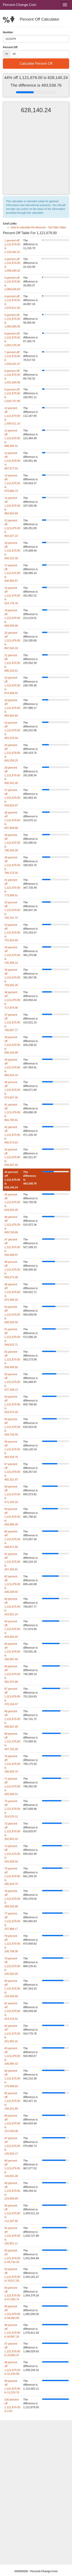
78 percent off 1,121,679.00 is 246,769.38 (12, 1943)
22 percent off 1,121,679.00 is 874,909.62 (12, 685)
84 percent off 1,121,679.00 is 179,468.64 (12, 2078)
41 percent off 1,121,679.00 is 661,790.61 (12, 1112)
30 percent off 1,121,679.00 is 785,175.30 (12, 865)
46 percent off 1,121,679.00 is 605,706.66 (12, 1224)
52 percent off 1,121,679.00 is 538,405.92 (12, 1359)
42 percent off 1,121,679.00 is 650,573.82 (12, 1135)
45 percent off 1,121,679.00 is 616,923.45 (12, 1202)
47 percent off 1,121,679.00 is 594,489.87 (12, 1247)
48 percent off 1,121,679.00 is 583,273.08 (12, 1269)
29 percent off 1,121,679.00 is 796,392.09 (12, 842)
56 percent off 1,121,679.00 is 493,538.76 (12, 1449)
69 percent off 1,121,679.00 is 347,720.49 (12, 1741)
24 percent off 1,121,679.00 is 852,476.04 (12, 730)
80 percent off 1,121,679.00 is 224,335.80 (12, 1988)
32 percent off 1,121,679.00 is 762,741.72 (12, 910)
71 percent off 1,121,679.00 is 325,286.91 (12, 1786)
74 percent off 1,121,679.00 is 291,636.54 (12, 1854)
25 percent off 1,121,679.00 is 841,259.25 (12, 753)
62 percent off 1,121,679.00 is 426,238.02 (12, 1584)
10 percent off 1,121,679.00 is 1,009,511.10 (12, 416)
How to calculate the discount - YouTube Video (38, 227)
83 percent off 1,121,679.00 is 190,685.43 (12, 2056)
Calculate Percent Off (36, 63)
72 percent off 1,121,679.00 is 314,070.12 (12, 1809)
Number (8, 32)
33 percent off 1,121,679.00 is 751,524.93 (12, 932)
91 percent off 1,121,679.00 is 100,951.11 (12, 2235)
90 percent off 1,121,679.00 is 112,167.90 (12, 2213)
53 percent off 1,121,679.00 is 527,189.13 (12, 1382)
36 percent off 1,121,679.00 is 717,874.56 (12, 1000)
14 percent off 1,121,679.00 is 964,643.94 (12, 505)
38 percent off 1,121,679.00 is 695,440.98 (12, 1045)
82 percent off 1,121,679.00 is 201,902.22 (12, 2033)
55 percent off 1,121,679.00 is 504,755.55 (12, 1427)
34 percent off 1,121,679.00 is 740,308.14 (12, 955)
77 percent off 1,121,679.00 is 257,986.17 (12, 1921)
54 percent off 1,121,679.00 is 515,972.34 (12, 1404)
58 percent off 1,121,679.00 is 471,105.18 (12, 1494)
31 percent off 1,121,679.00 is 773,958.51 (12, 887)
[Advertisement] (36, 157)
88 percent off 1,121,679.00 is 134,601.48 (12, 2168)
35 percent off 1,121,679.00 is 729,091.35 (12, 977)
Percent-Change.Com (19, 5)
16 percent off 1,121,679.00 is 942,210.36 (12, 550)
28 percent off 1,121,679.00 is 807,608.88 (12, 820)
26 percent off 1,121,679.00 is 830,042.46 (12, 775)
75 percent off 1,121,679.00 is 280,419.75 (12, 1876)
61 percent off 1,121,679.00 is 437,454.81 (12, 1561)
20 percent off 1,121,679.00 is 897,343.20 (12, 640)
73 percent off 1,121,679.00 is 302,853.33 (12, 1831)
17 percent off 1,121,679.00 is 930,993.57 (12, 573)
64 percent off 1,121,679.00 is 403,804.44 (12, 1629)
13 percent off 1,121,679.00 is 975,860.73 (12, 483)
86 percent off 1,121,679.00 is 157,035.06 (12, 2123)
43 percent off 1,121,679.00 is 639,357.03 (12, 1157)
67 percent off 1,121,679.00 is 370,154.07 (12, 1696)
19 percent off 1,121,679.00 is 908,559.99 (12, 618)
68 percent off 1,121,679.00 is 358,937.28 (12, 1719)
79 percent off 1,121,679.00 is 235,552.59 (12, 1966)
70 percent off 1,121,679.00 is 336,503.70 (12, 1764)
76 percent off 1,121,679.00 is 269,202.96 (12, 1898)
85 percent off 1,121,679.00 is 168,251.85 (12, 2101)
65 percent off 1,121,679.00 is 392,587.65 (12, 1651)
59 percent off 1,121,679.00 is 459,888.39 (12, 1516)
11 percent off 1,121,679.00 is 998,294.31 (12, 438)
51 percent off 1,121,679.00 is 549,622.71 (12, 1337)
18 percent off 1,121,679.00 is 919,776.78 (12, 595)
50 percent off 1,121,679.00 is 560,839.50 (12, 1314)
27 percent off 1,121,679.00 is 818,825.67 (12, 798)
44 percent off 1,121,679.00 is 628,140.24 (12, 1179)
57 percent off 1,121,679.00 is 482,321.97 (12, 1472)
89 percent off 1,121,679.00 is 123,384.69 (12, 2191)
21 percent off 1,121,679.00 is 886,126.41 (12, 663)
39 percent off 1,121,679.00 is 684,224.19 (12, 1067)
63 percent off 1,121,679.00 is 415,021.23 (12, 1606)
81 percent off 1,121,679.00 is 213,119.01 (12, 2011)
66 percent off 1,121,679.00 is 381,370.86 (12, 1674)
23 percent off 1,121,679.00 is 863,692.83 (12, 708)
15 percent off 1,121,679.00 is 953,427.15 (12, 528)
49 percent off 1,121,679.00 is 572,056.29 (12, 1292)
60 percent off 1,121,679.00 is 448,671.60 (12, 1539)
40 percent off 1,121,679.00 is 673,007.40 (12, 1090)
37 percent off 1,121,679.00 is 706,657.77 (12, 1022)
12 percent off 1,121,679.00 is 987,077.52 (12, 460)
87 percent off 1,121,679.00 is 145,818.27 (12, 2146)
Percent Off (10, 47)
